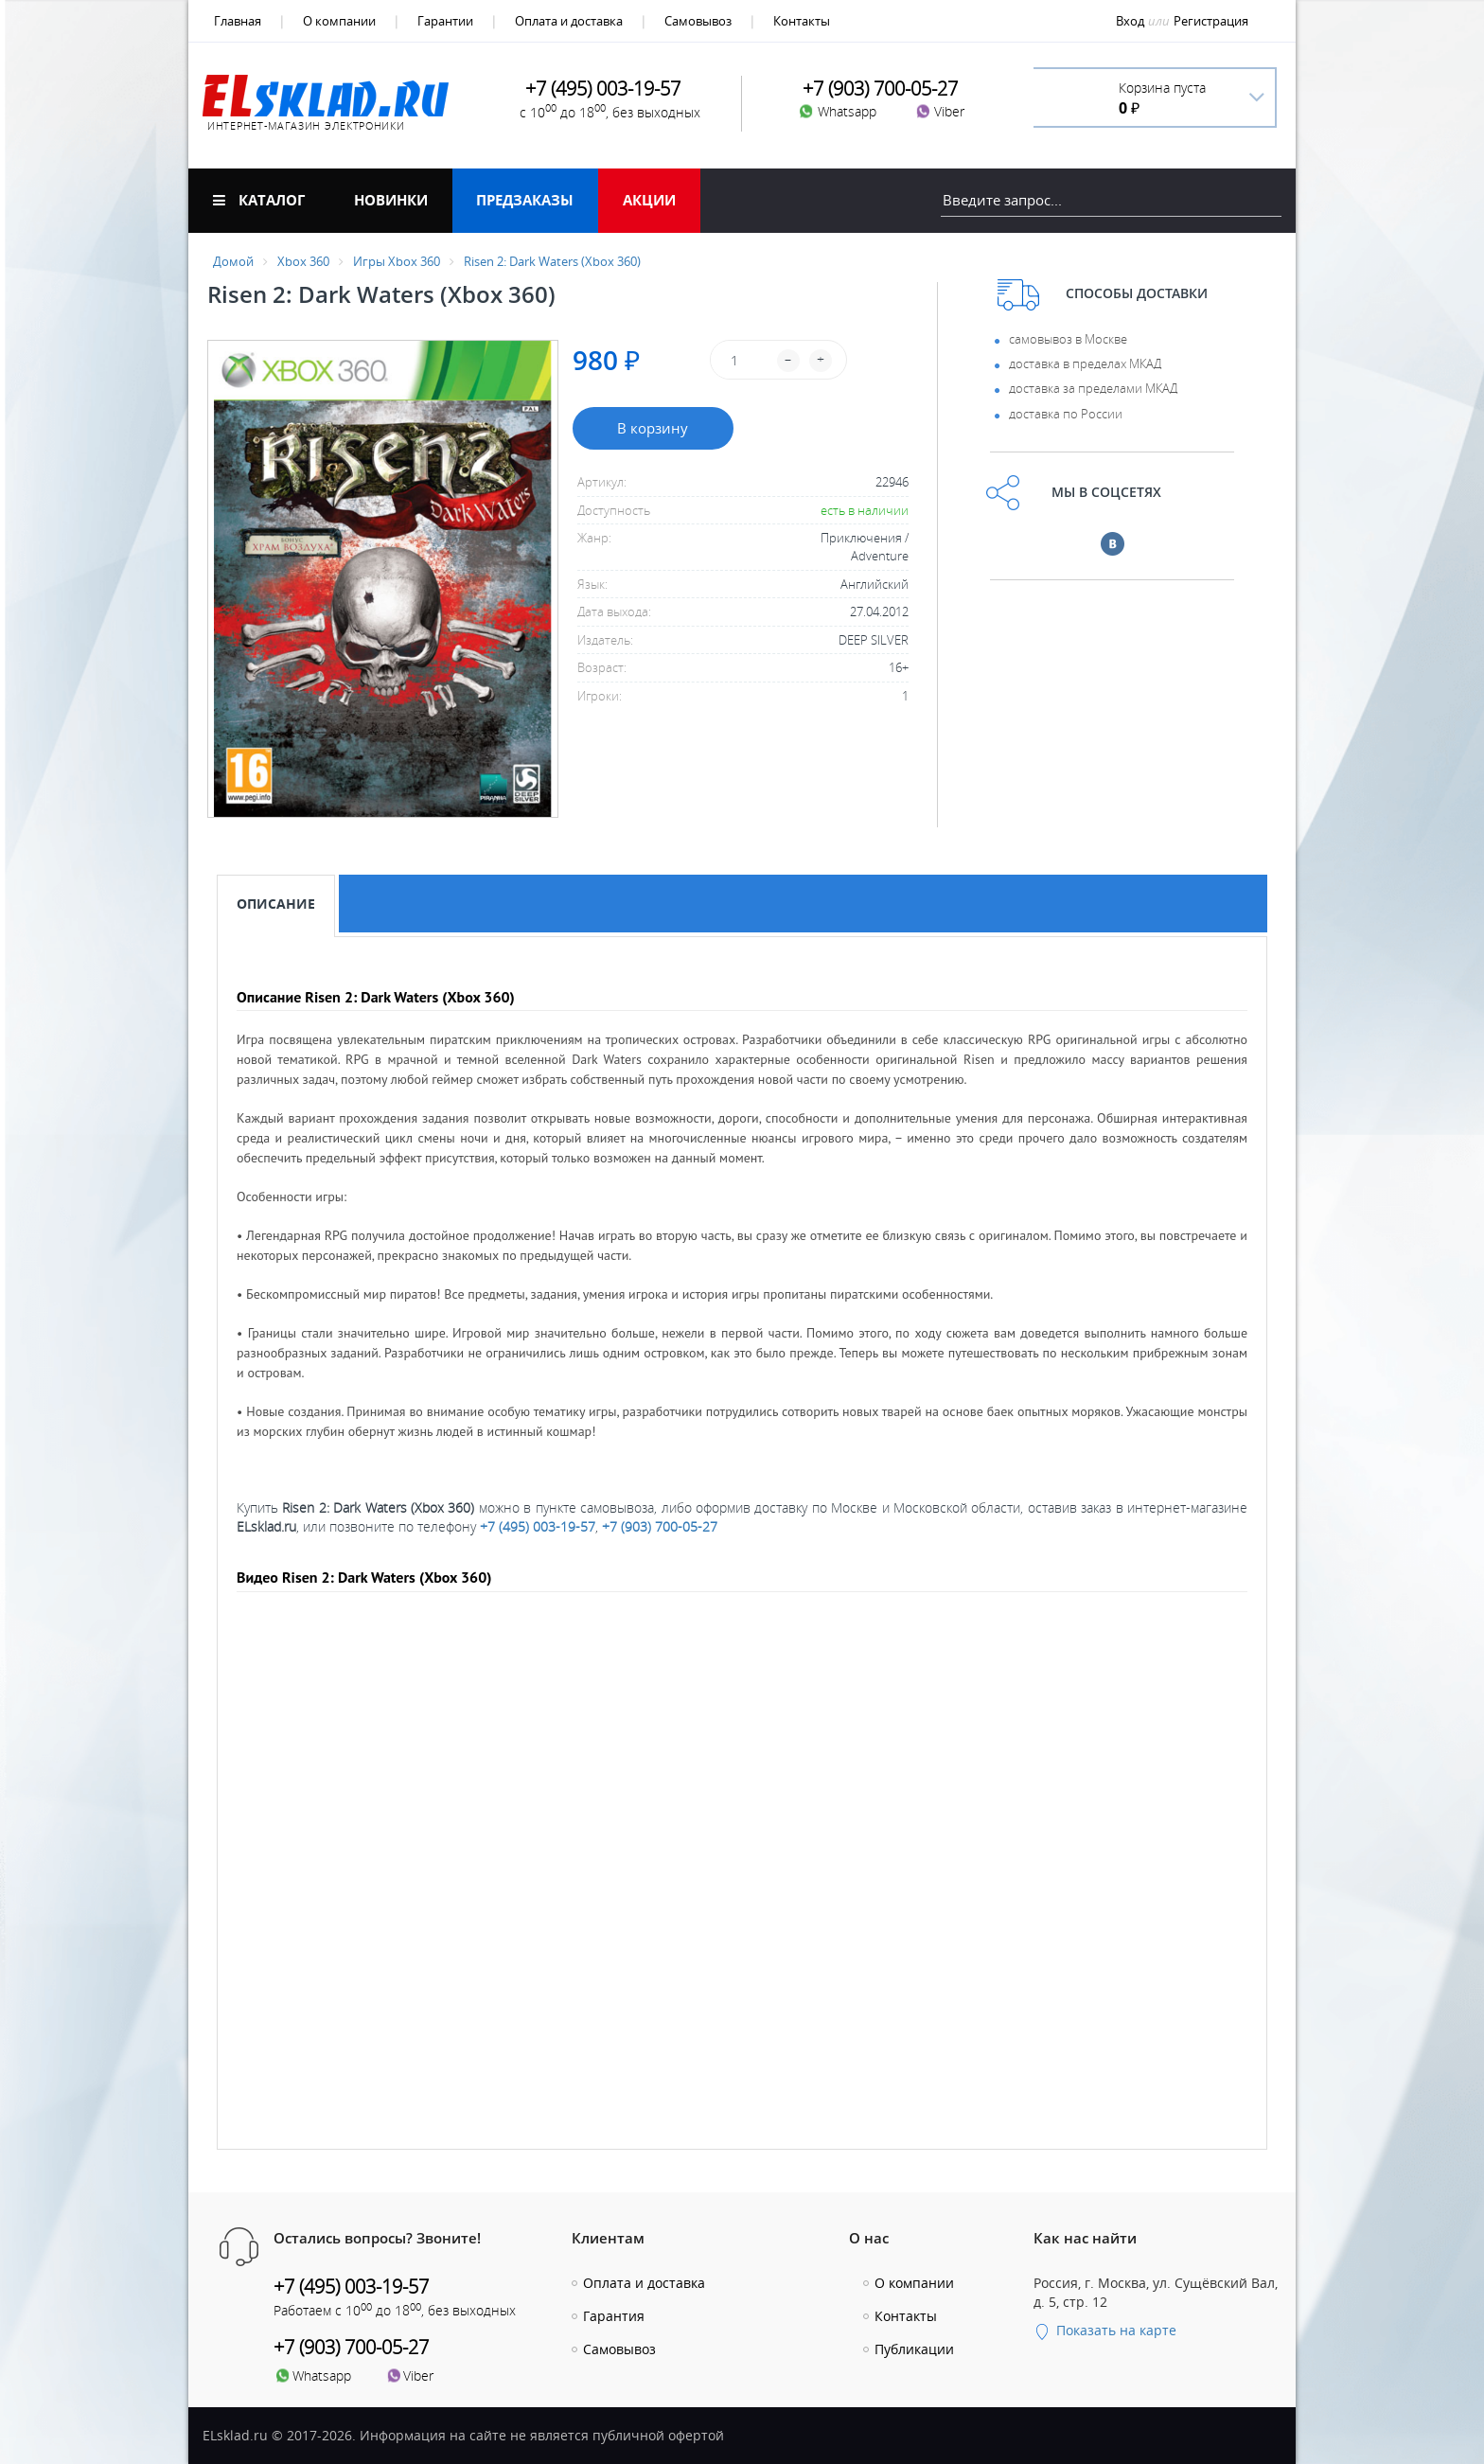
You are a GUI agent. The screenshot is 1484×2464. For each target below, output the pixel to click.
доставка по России (1065, 413)
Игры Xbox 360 (396, 261)
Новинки (391, 199)
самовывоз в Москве (1068, 338)
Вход (1130, 20)
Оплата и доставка (569, 20)
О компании (339, 20)
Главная (237, 20)
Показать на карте (1105, 2330)
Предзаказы (525, 199)
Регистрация (1211, 20)
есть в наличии (865, 510)
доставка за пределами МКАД (1093, 388)
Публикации (914, 2349)
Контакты (801, 20)
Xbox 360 (303, 261)
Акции (649, 199)
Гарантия (614, 2316)
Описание (276, 904)
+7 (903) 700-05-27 (659, 1526)
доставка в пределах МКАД (1085, 363)
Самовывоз (698, 20)
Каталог (259, 199)
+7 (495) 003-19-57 (537, 1526)
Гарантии (445, 20)
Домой (233, 261)
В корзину (652, 427)
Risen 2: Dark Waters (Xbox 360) (552, 261)
